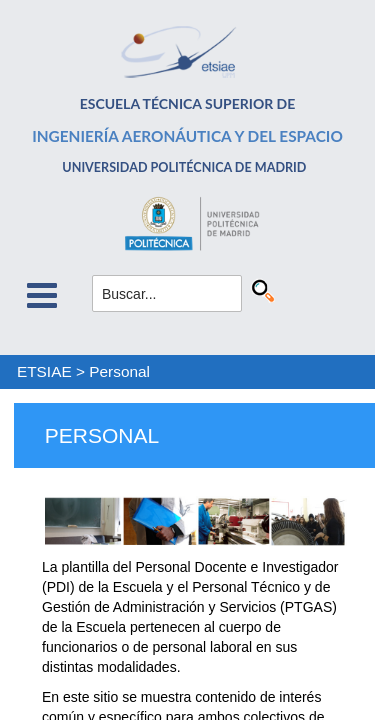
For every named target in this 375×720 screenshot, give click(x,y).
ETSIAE (44, 371)
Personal (119, 371)
